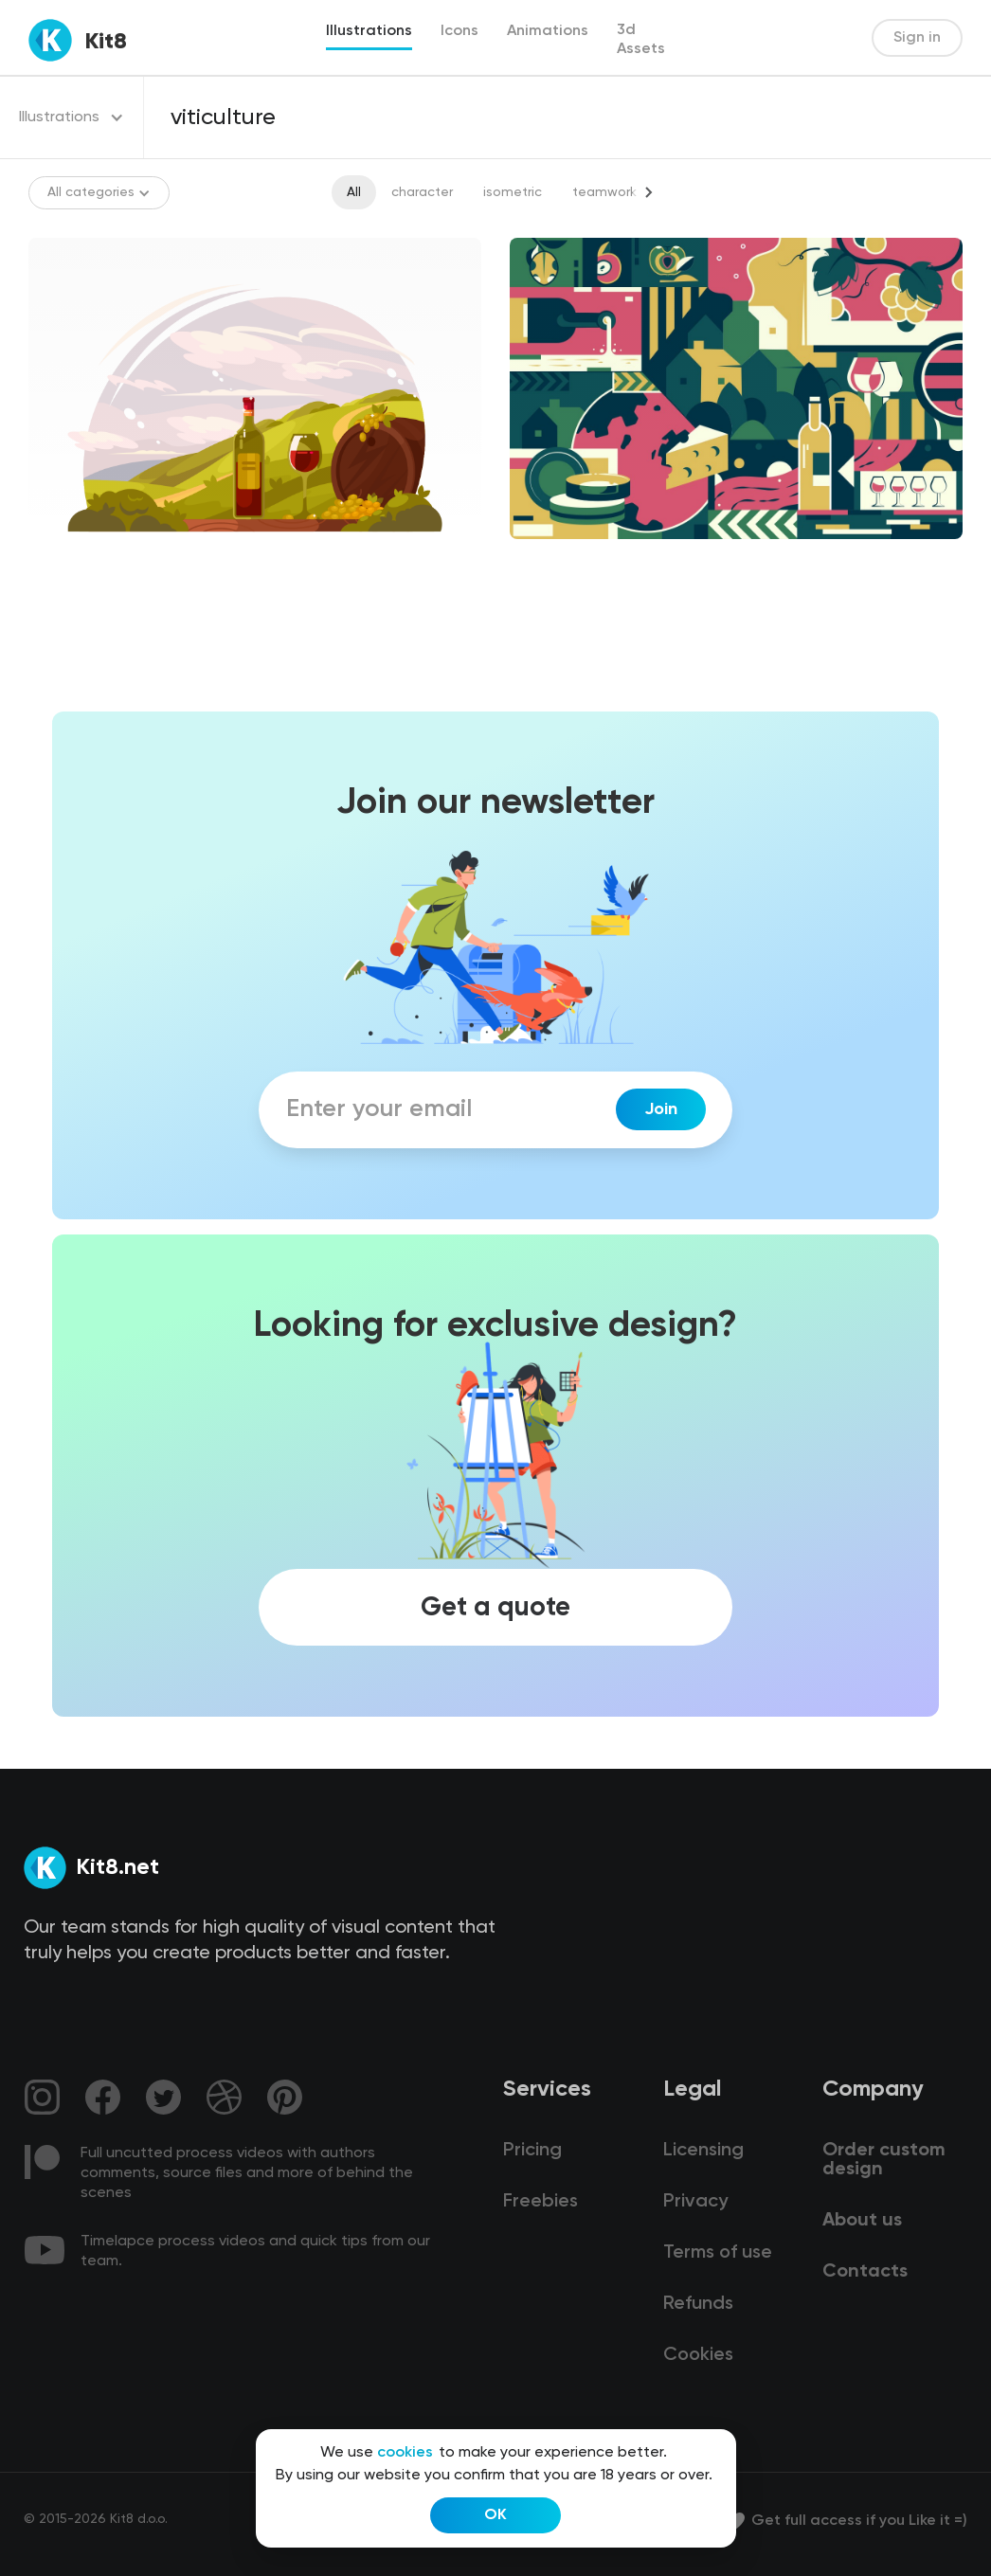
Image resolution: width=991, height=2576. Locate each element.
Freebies (540, 2201)
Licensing (703, 2150)
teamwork (604, 192)
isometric (512, 192)
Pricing (532, 2150)
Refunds (698, 2304)
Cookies (698, 2355)
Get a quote (495, 1607)
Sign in (917, 37)
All (354, 192)
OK (495, 2515)
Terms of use (717, 2252)
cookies (405, 2452)
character (422, 192)
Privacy (695, 2201)
